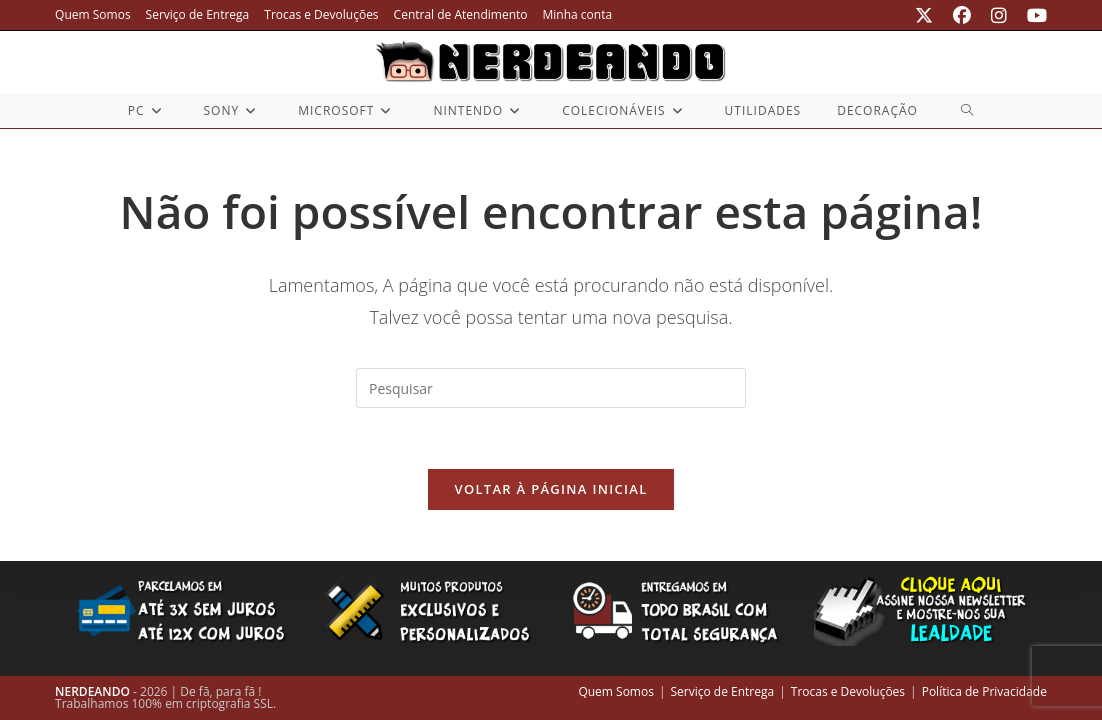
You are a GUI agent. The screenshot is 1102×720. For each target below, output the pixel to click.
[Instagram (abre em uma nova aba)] (999, 15)
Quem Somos (93, 14)
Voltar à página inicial (550, 489)
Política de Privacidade (984, 691)
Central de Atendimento (461, 14)
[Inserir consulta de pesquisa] (551, 388)
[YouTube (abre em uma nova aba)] (1032, 15)
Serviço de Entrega (198, 14)
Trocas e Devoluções (321, 14)
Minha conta (577, 14)
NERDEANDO (92, 691)
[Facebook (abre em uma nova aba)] (962, 15)
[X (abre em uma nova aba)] (924, 15)
